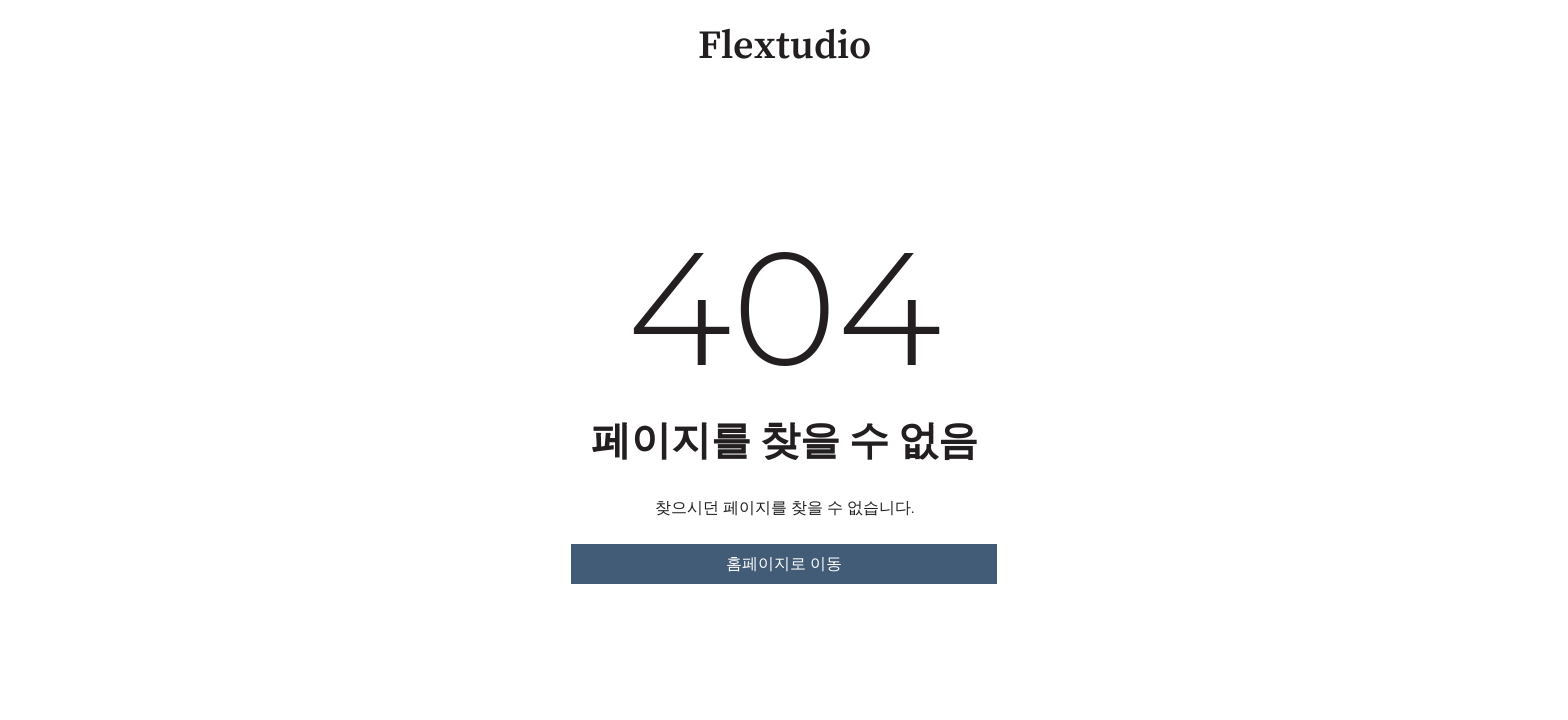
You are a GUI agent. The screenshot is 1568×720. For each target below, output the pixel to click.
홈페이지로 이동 (784, 563)
